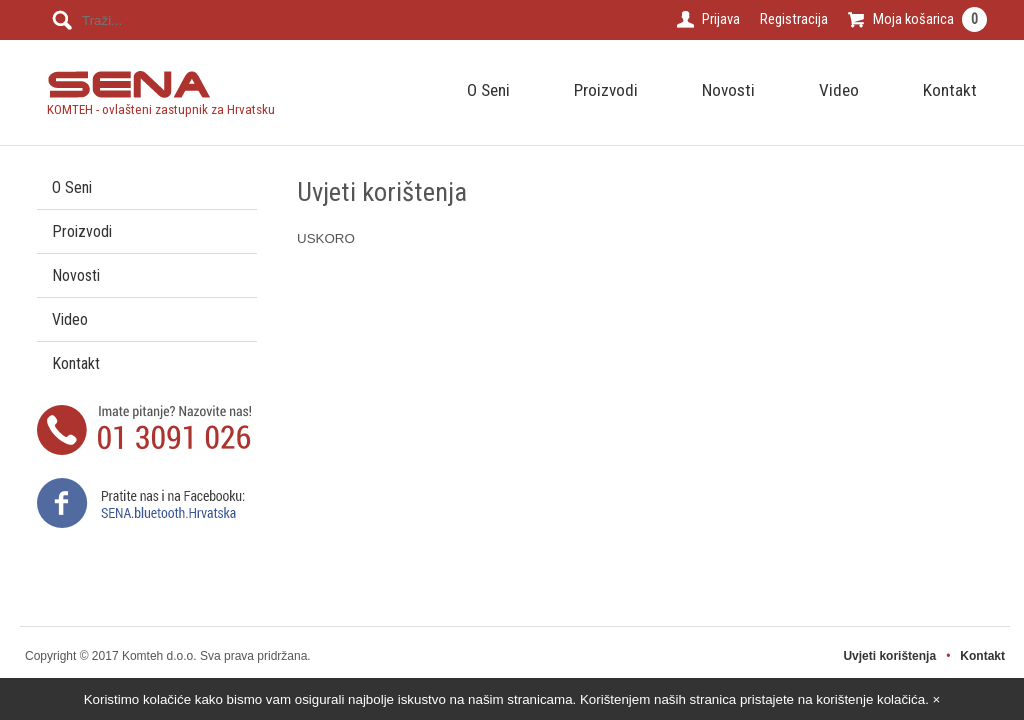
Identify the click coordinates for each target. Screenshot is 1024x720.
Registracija (794, 19)
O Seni (488, 90)
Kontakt (950, 90)
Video (839, 90)
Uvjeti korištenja (889, 656)
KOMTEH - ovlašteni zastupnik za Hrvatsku (161, 102)
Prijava (721, 19)
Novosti (728, 90)
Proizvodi (606, 90)
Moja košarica (930, 19)
